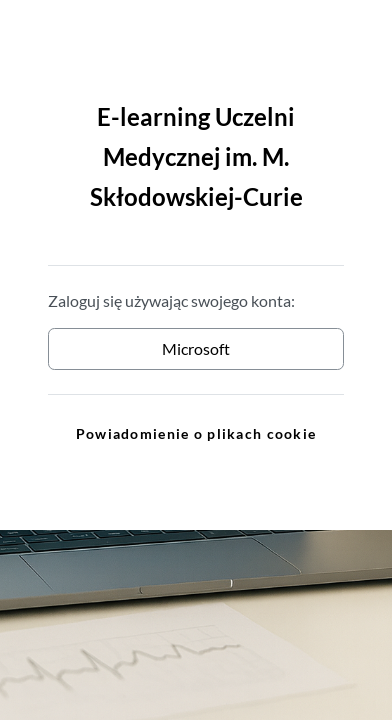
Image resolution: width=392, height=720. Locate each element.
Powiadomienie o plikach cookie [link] (196, 433)
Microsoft (196, 348)
